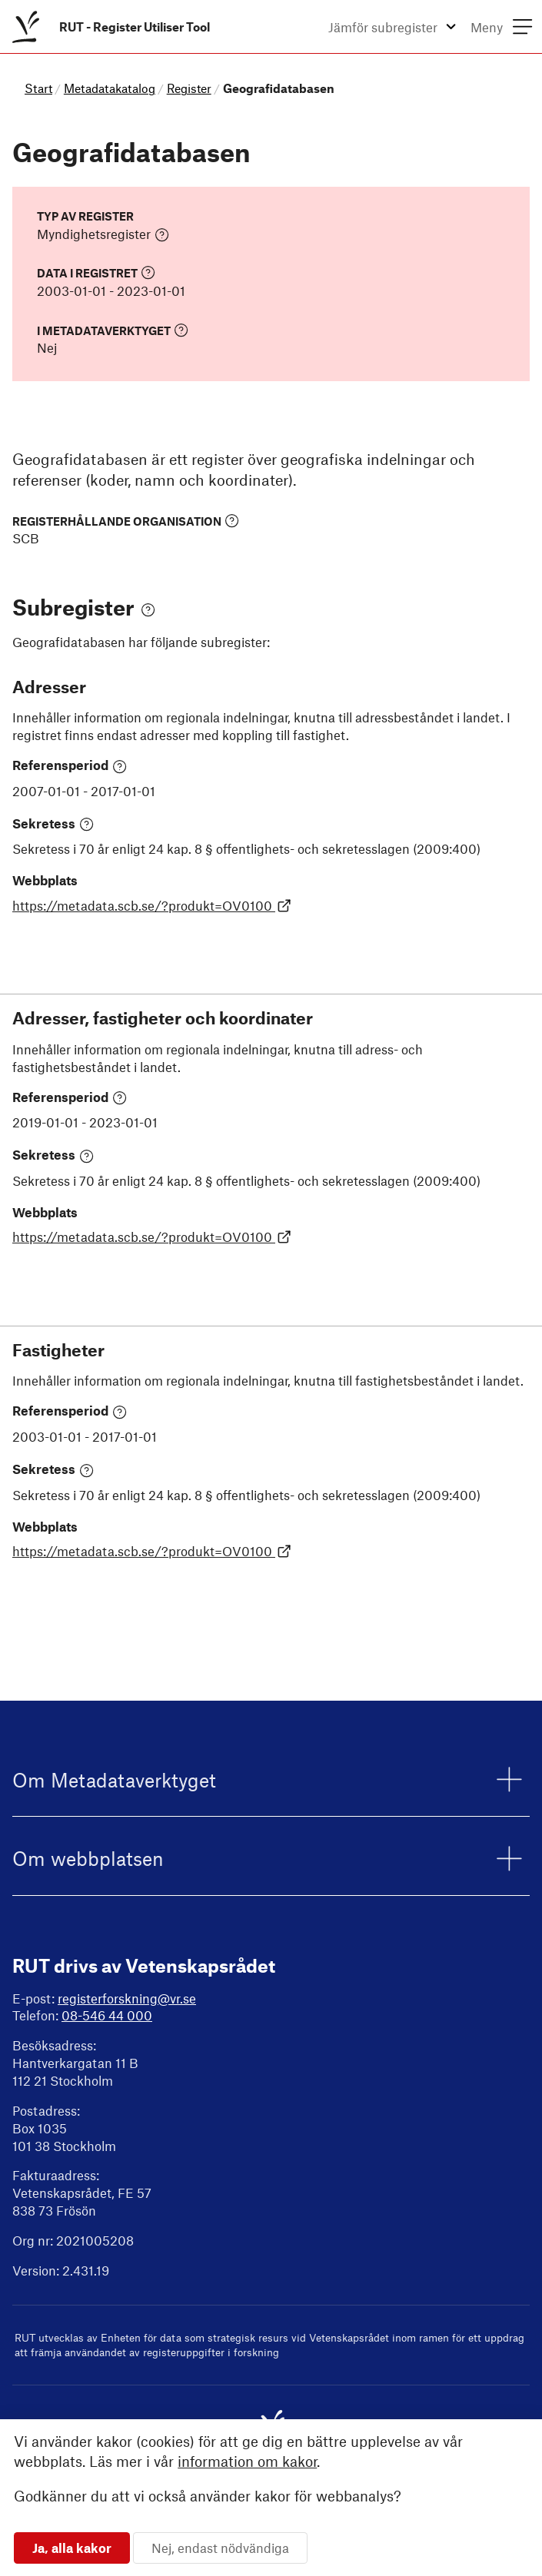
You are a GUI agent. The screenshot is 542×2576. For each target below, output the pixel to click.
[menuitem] (108, 26)
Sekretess (53, 823)
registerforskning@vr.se (127, 1998)
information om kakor (247, 2461)
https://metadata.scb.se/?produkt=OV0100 (151, 905)
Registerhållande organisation (125, 520)
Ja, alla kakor (71, 2547)
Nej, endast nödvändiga (220, 2547)
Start (38, 88)
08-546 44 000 (107, 2015)
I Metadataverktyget (112, 330)
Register (189, 88)
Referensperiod (69, 765)
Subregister (83, 606)
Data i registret (96, 272)
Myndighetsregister (103, 234)
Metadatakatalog (109, 88)
